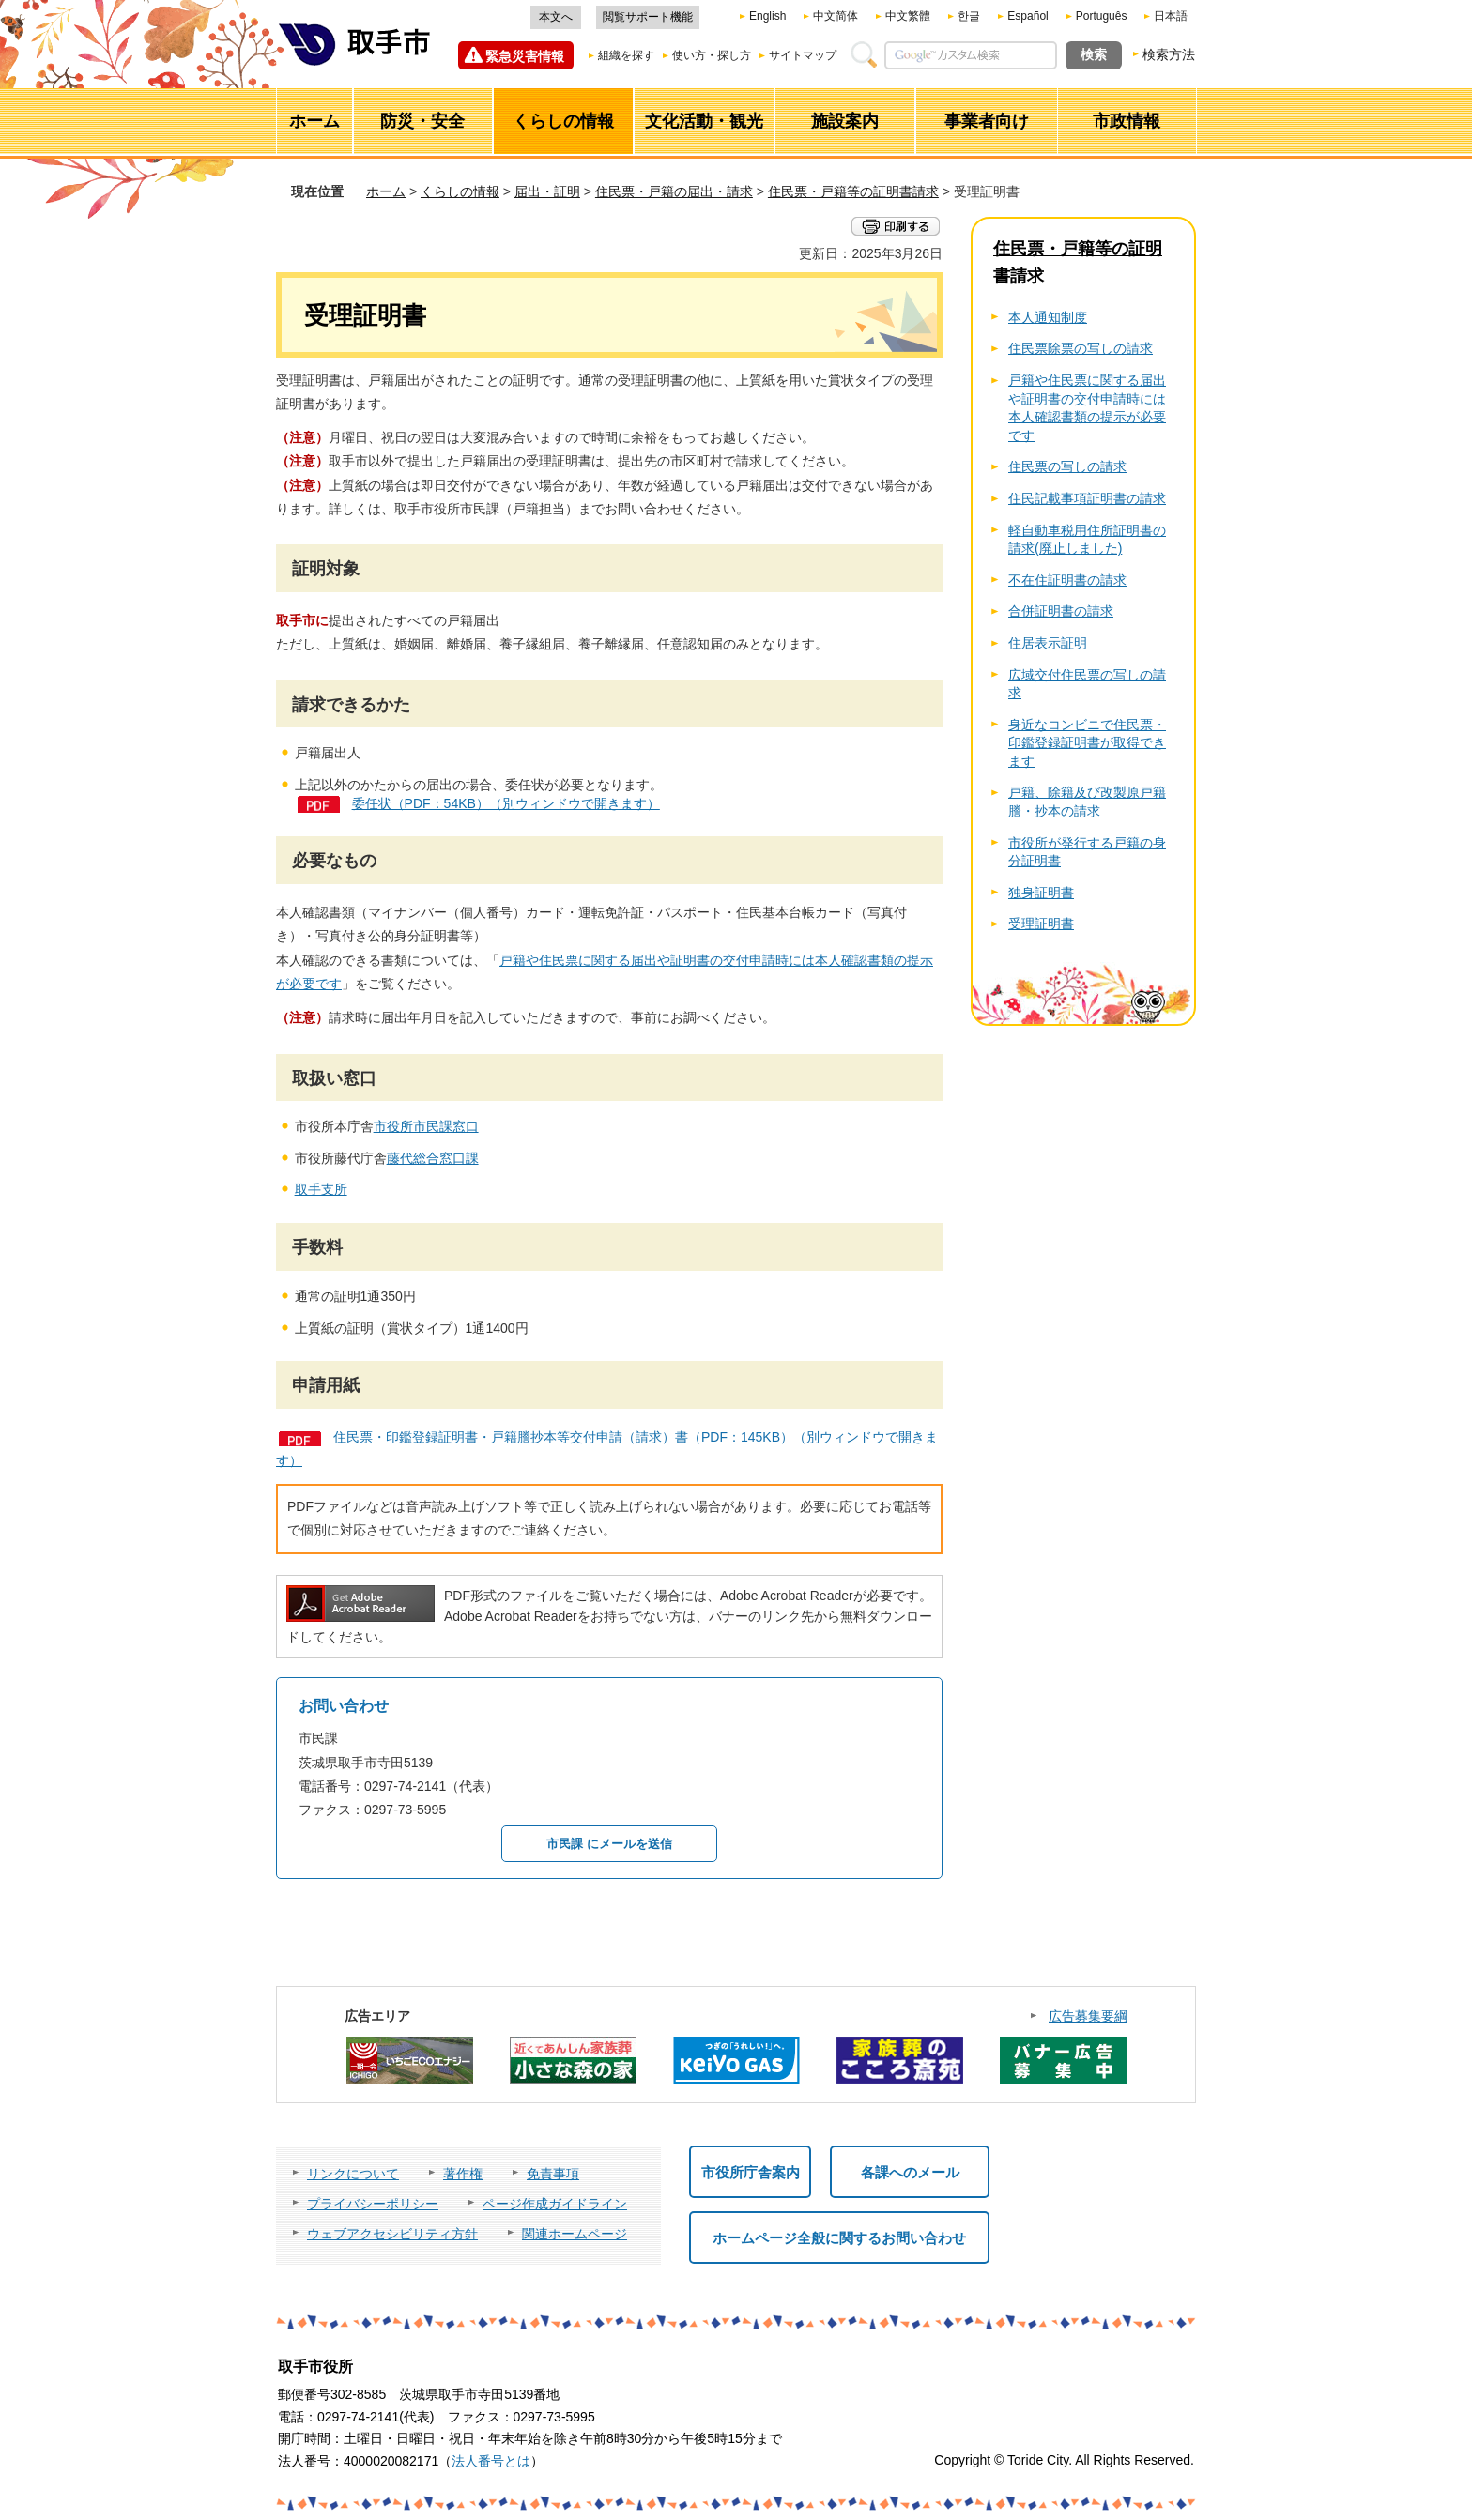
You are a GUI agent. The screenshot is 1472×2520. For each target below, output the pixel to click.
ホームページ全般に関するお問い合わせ (839, 2238)
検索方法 (1168, 54)
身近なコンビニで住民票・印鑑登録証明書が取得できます (1087, 743)
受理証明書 (1041, 923)
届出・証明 (547, 191)
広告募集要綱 (1088, 2016)
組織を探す (626, 55)
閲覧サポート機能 (648, 16)
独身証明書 (1041, 892)
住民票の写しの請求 (1067, 466)
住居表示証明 (1047, 642)
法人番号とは (491, 2460)
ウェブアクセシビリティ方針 (392, 2233)
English (767, 16)
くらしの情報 (460, 191)
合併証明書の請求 (1060, 611)
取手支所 (321, 1189)
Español (1027, 16)
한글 (969, 16)
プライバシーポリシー (372, 2203)
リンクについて (353, 2173)
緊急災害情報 (524, 56)
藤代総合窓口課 (433, 1158)
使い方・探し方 (711, 55)
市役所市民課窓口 (426, 1126)
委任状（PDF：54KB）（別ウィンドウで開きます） (506, 803)
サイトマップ (802, 55)
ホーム (386, 191)
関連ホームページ (574, 2233)
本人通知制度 (1047, 317)
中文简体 (835, 16)
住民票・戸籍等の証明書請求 (853, 191)
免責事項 (553, 2173)
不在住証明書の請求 (1067, 580)
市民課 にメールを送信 (609, 1844)
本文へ (556, 16)
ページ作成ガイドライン (555, 2203)
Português (1101, 16)
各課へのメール (910, 2172)
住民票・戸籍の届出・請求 (674, 191)
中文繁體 (907, 16)
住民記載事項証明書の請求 (1087, 498)
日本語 (1171, 16)
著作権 (463, 2173)
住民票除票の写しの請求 (1080, 348)
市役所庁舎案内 (750, 2172)
